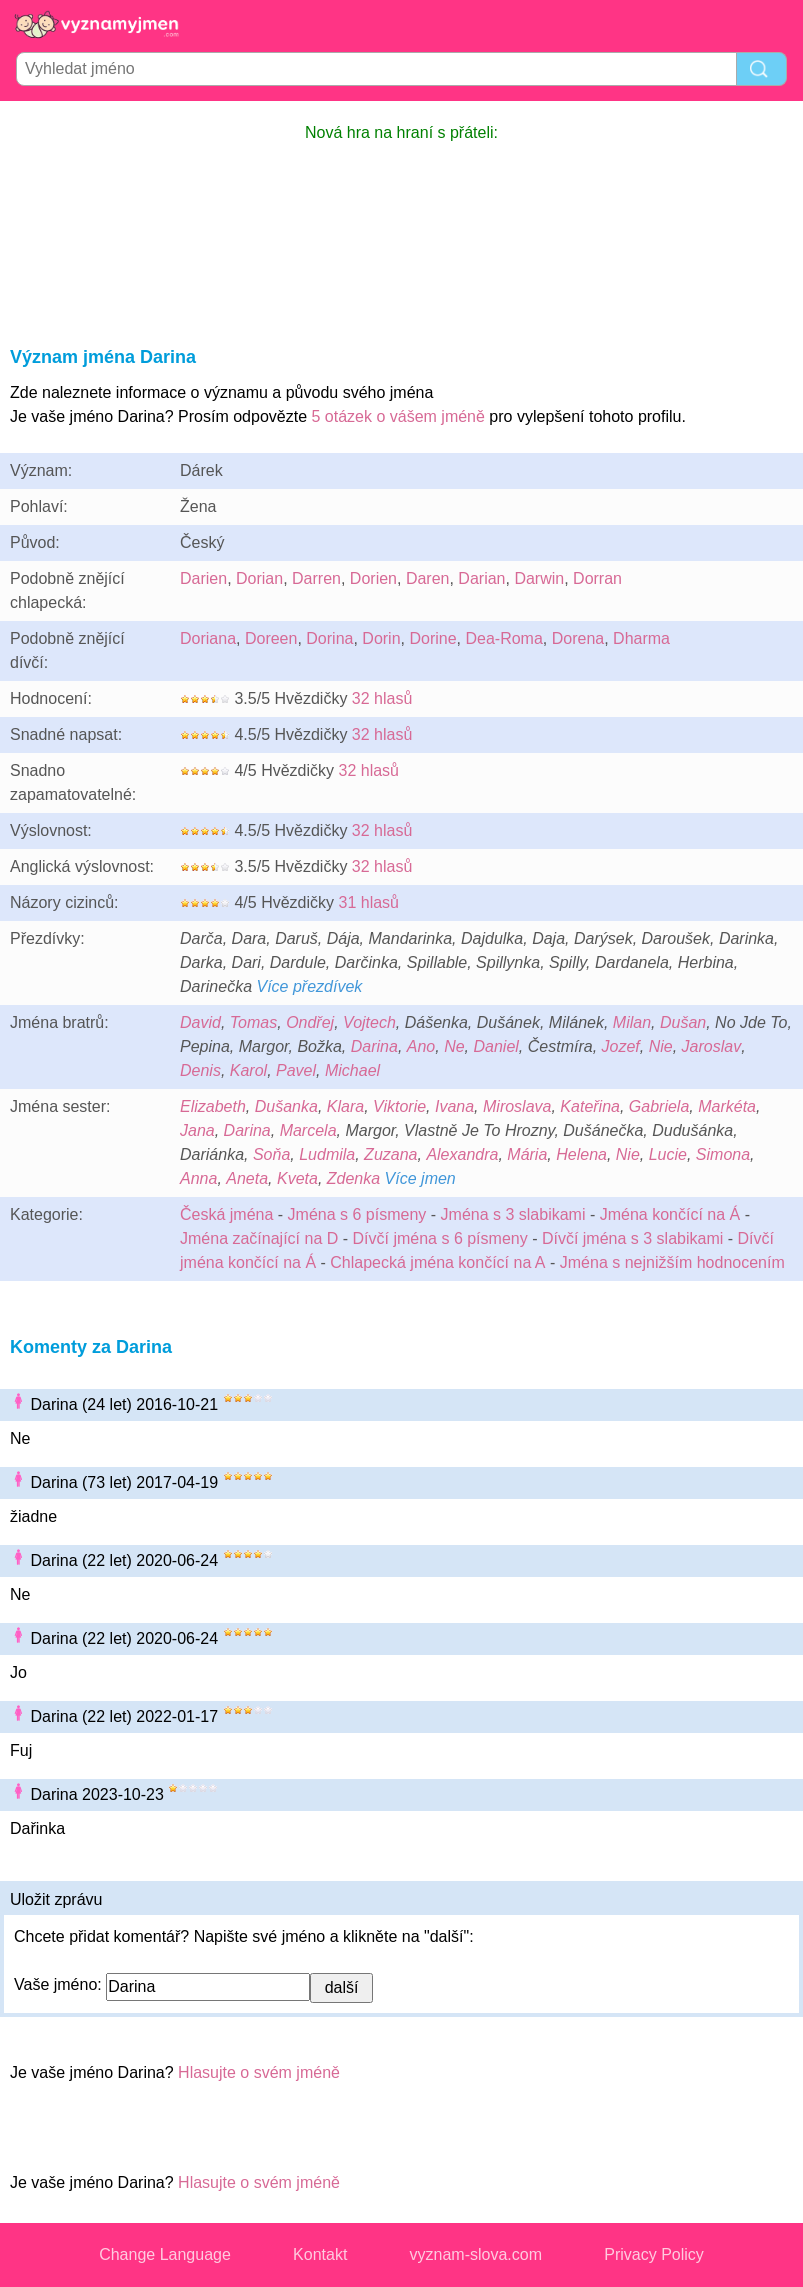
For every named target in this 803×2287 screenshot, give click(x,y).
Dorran (597, 578)
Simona (723, 1154)
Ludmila (327, 1154)
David (200, 1022)
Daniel (496, 1046)
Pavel (296, 1070)
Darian (481, 578)
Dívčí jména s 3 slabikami (632, 1238)
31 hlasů (368, 902)
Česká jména (226, 1214)
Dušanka (286, 1106)
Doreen (271, 638)
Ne (454, 1046)
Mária (527, 1154)
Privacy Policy (654, 2254)
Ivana (454, 1106)
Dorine (432, 638)
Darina (374, 1046)
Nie (661, 1046)
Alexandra (462, 1154)
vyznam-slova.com (476, 2254)
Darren (316, 578)
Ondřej (310, 1022)
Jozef (621, 1046)
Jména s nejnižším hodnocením (672, 1262)
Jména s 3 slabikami (513, 1214)
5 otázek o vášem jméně (397, 416)
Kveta (297, 1178)
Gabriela (659, 1106)
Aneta (247, 1178)
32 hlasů (382, 698)
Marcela (308, 1130)
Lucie (668, 1154)
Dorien (373, 578)
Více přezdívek (309, 986)
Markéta (727, 1106)
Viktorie (399, 1106)
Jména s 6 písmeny (357, 1214)
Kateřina (590, 1106)
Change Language (165, 2254)
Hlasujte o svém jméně (259, 2072)
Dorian (259, 578)
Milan (632, 1022)
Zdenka (353, 1178)
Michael (352, 1070)
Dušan (683, 1022)
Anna (198, 1178)
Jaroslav (712, 1046)
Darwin (539, 578)
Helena (581, 1154)
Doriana (208, 638)
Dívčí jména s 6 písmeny (440, 1238)
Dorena (578, 638)
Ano (421, 1046)
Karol (248, 1070)
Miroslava (517, 1106)
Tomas (253, 1022)
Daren (428, 578)
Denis (200, 1070)
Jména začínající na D (259, 1238)
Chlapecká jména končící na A (437, 1262)
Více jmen (420, 1178)
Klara (345, 1106)
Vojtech (369, 1022)
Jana (197, 1130)
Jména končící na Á (670, 1214)
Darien (203, 578)
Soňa (271, 1154)
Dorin (381, 638)
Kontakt (320, 2254)
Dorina (329, 638)
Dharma (641, 638)
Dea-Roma (503, 638)
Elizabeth (213, 1106)
